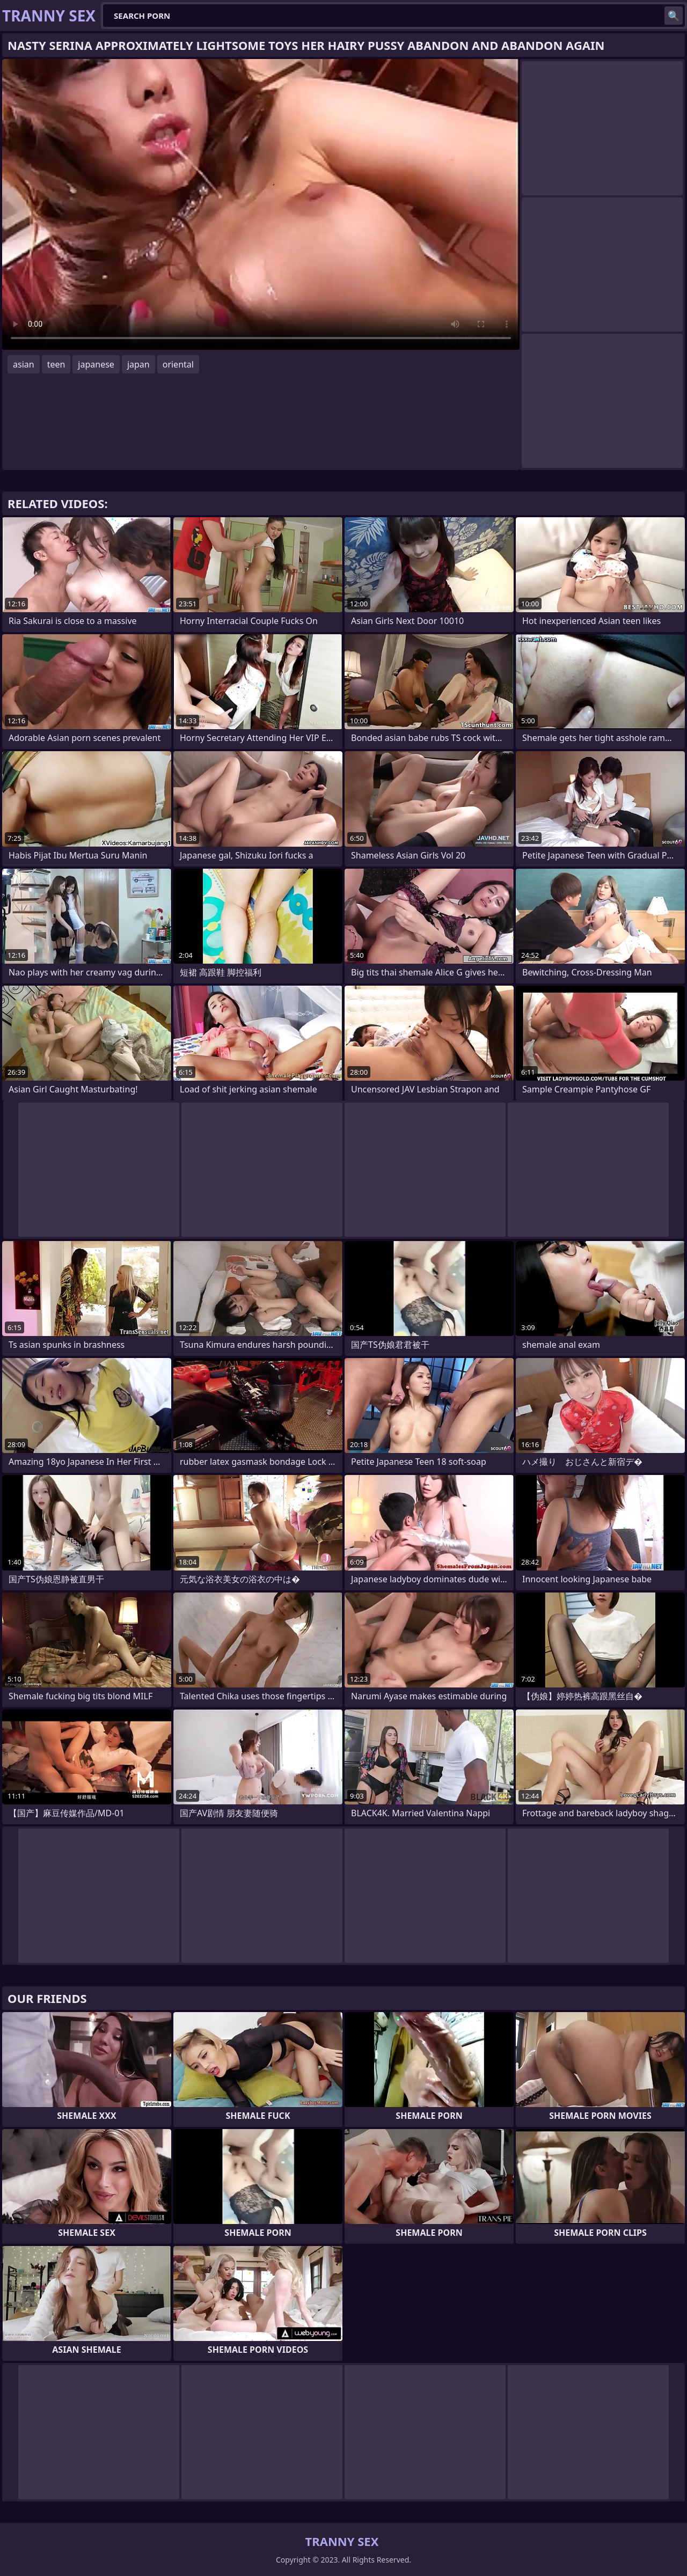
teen (56, 364)
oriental (178, 364)
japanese (96, 364)
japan (138, 364)
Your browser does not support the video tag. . (261, 204)
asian (23, 364)
